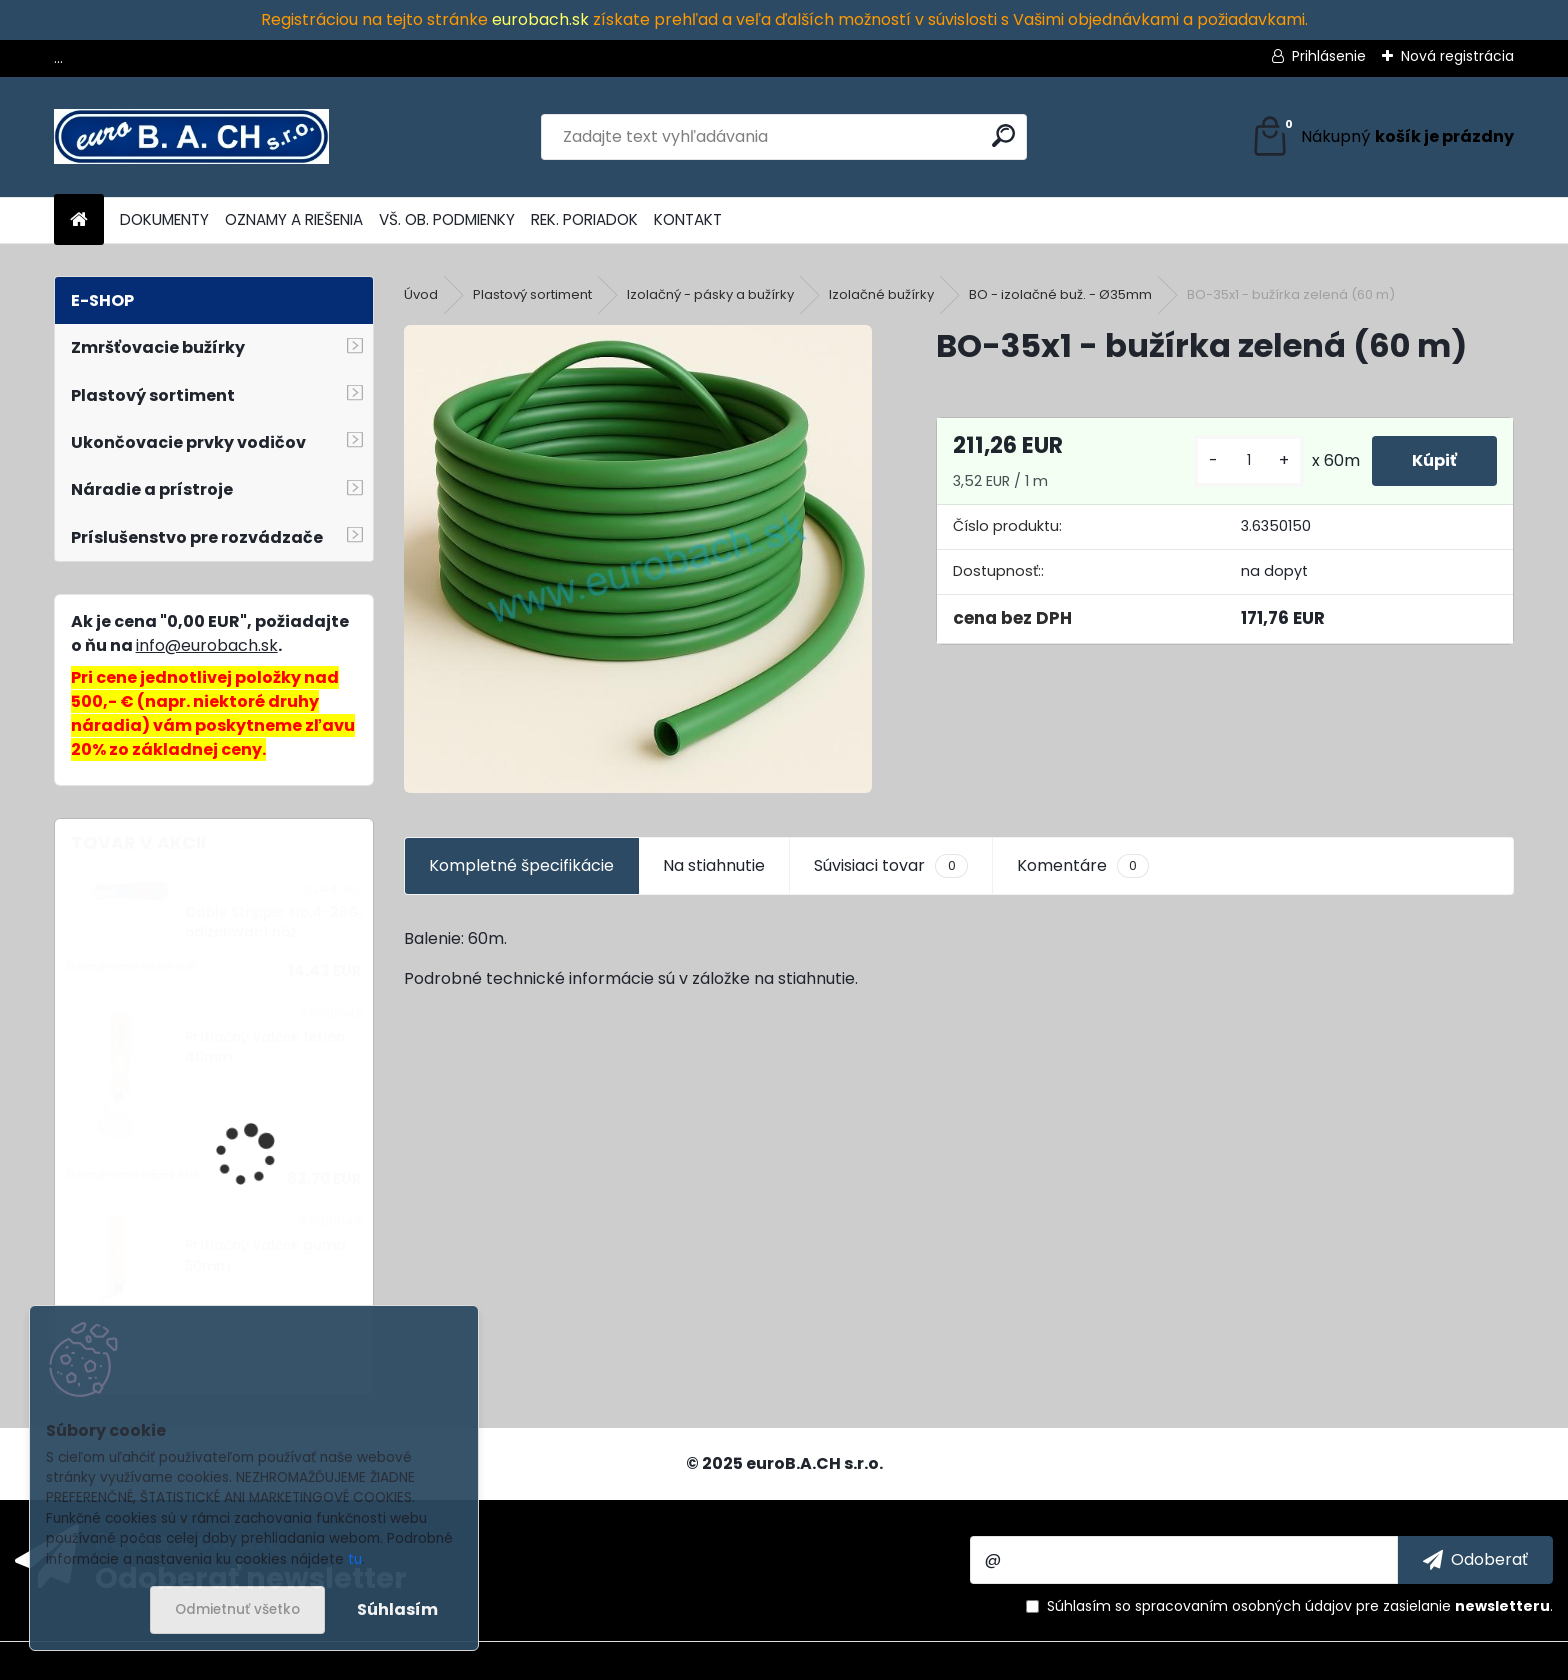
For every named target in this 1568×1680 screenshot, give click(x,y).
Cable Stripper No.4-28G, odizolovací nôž (273, 922)
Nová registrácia (1457, 56)
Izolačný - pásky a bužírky (710, 294)
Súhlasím (397, 1609)
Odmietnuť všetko (237, 1609)
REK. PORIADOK (584, 219)
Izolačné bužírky (881, 294)
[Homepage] (79, 220)
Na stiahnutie (714, 865)
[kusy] (1249, 460)
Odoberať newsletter (251, 1577)
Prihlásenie (1329, 56)
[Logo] (191, 137)
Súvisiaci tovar (890, 866)
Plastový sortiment (532, 294)
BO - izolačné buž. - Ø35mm (1060, 294)
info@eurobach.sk (207, 645)
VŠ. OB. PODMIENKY (447, 219)
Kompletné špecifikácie (521, 865)
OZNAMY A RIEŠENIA (294, 219)
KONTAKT (688, 219)
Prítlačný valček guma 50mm (265, 1255)
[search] (1003, 135)
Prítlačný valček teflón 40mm (265, 1047)
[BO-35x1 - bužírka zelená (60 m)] (637, 558)
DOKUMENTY (164, 219)
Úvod (421, 294)
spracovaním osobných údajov (1243, 1606)
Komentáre (1083, 866)
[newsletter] (1475, 1560)
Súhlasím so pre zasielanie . (1300, 1606)
